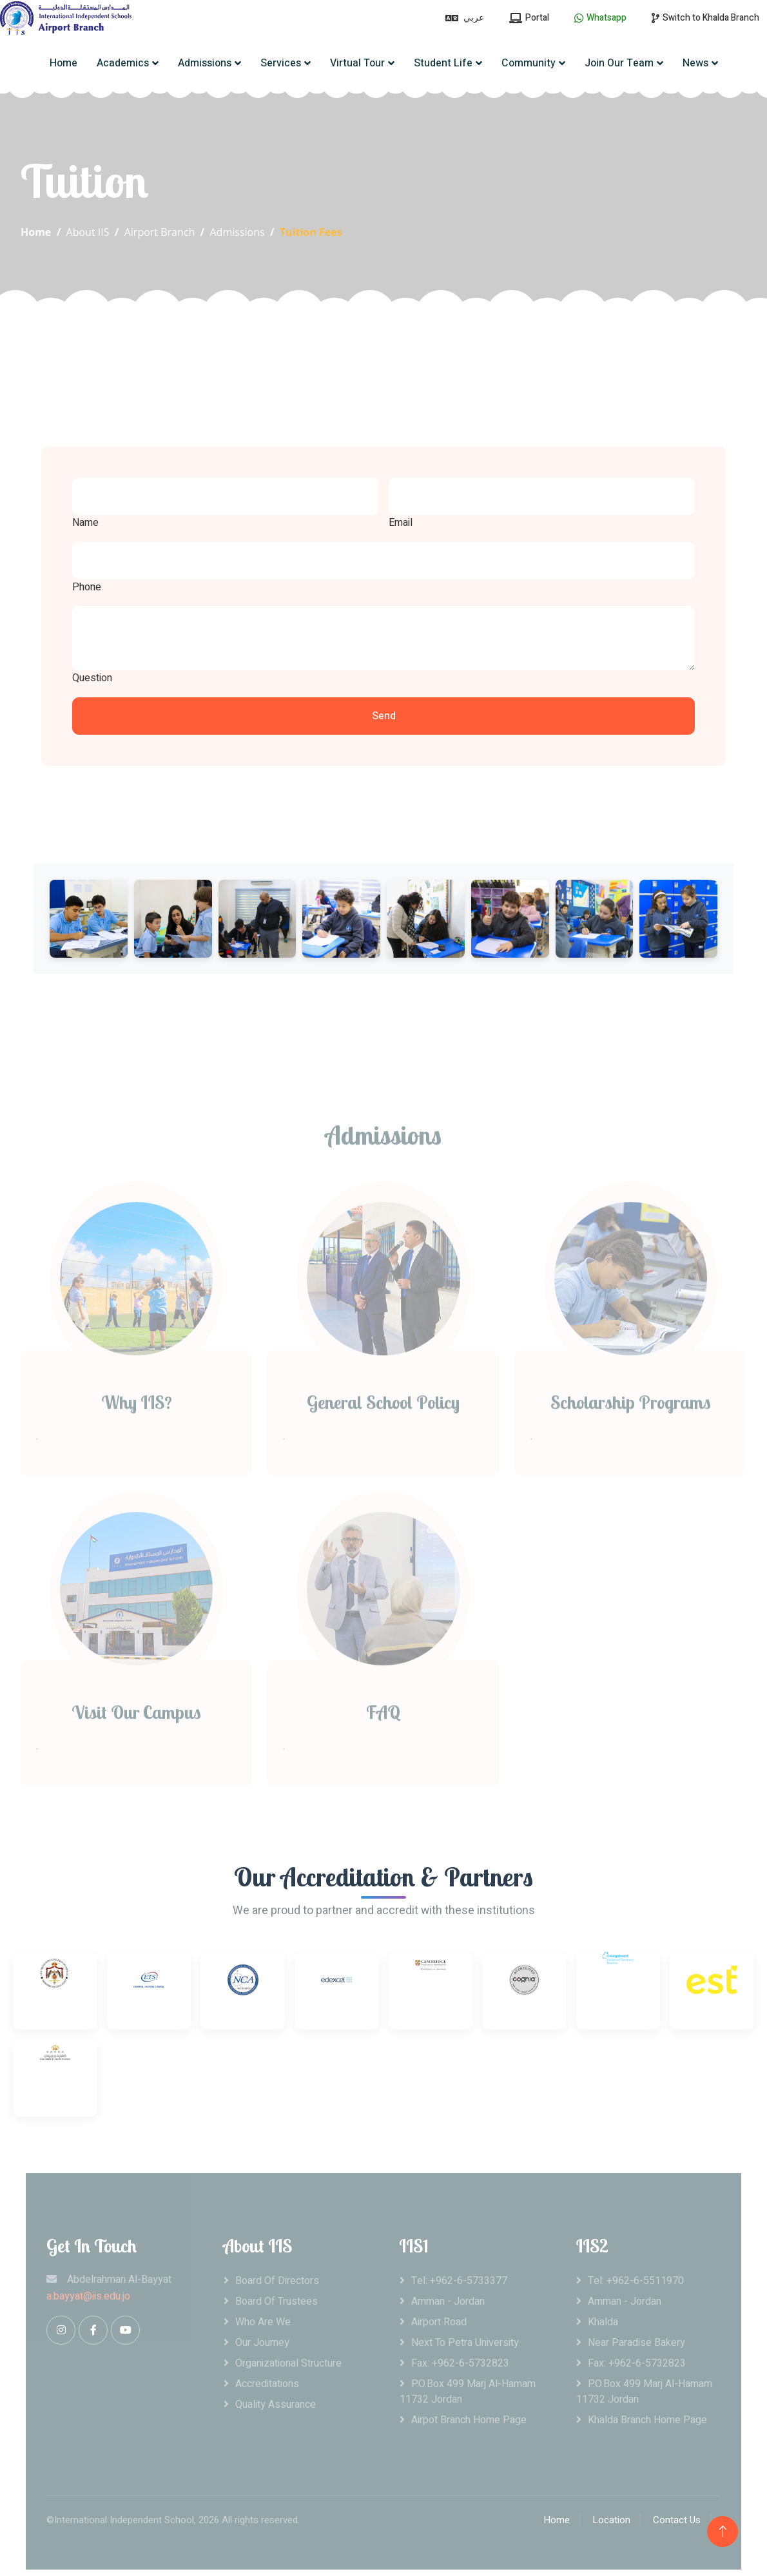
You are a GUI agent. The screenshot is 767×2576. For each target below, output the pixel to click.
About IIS (88, 232)
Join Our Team (619, 63)
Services (280, 63)
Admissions (204, 63)
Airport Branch (159, 232)
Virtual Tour (357, 63)
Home (63, 63)
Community (528, 63)
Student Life (443, 63)
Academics (123, 63)
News (695, 63)
